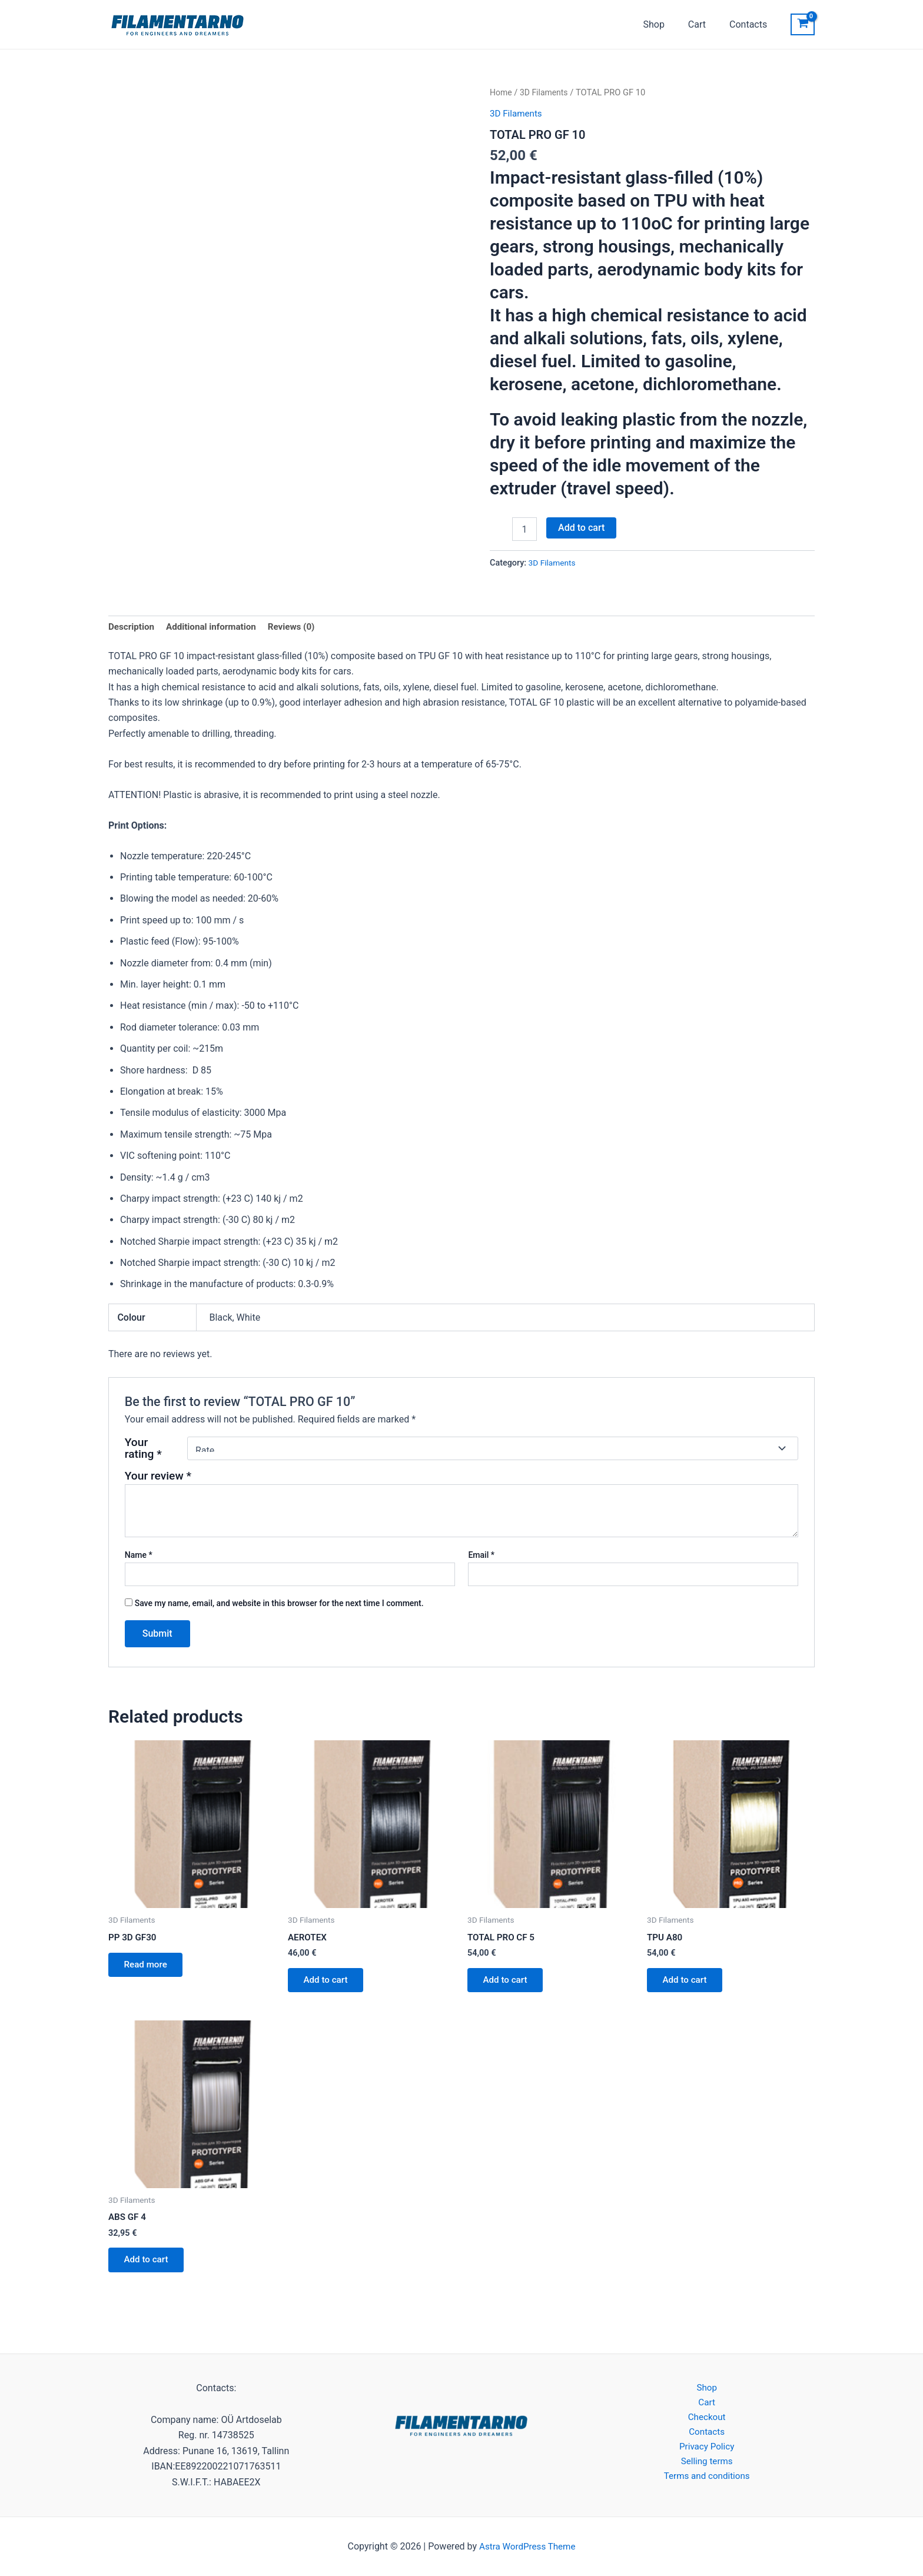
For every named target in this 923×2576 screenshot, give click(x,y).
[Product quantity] (524, 529)
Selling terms (706, 2465)
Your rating (143, 1449)
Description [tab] (132, 627)
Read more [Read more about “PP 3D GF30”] (148, 1967)
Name (138, 1556)
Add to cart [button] (329, 1983)
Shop (665, 24)
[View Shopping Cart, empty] (803, 25)
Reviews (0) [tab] (300, 627)
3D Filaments (546, 92)
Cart (704, 24)
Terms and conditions (707, 2481)
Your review (158, 1477)
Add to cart (581, 527)
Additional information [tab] (215, 627)
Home (501, 92)
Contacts (750, 24)
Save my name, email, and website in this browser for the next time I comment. (279, 1604)
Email (481, 1556)
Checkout (706, 2419)
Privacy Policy (707, 2450)
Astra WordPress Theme (527, 2546)
